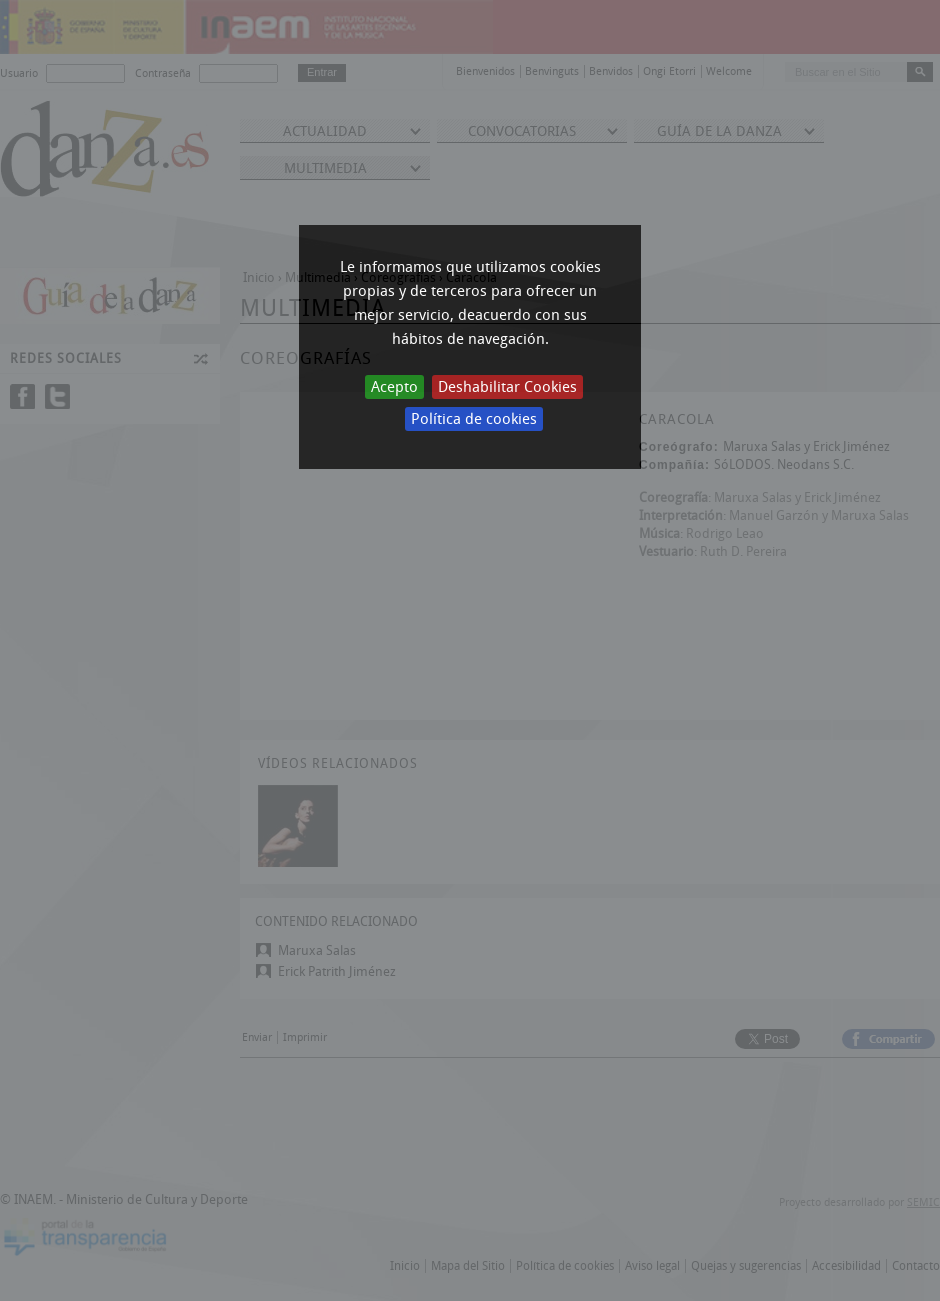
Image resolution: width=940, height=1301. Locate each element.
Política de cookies (474, 419)
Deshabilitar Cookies (507, 387)
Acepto (394, 387)
